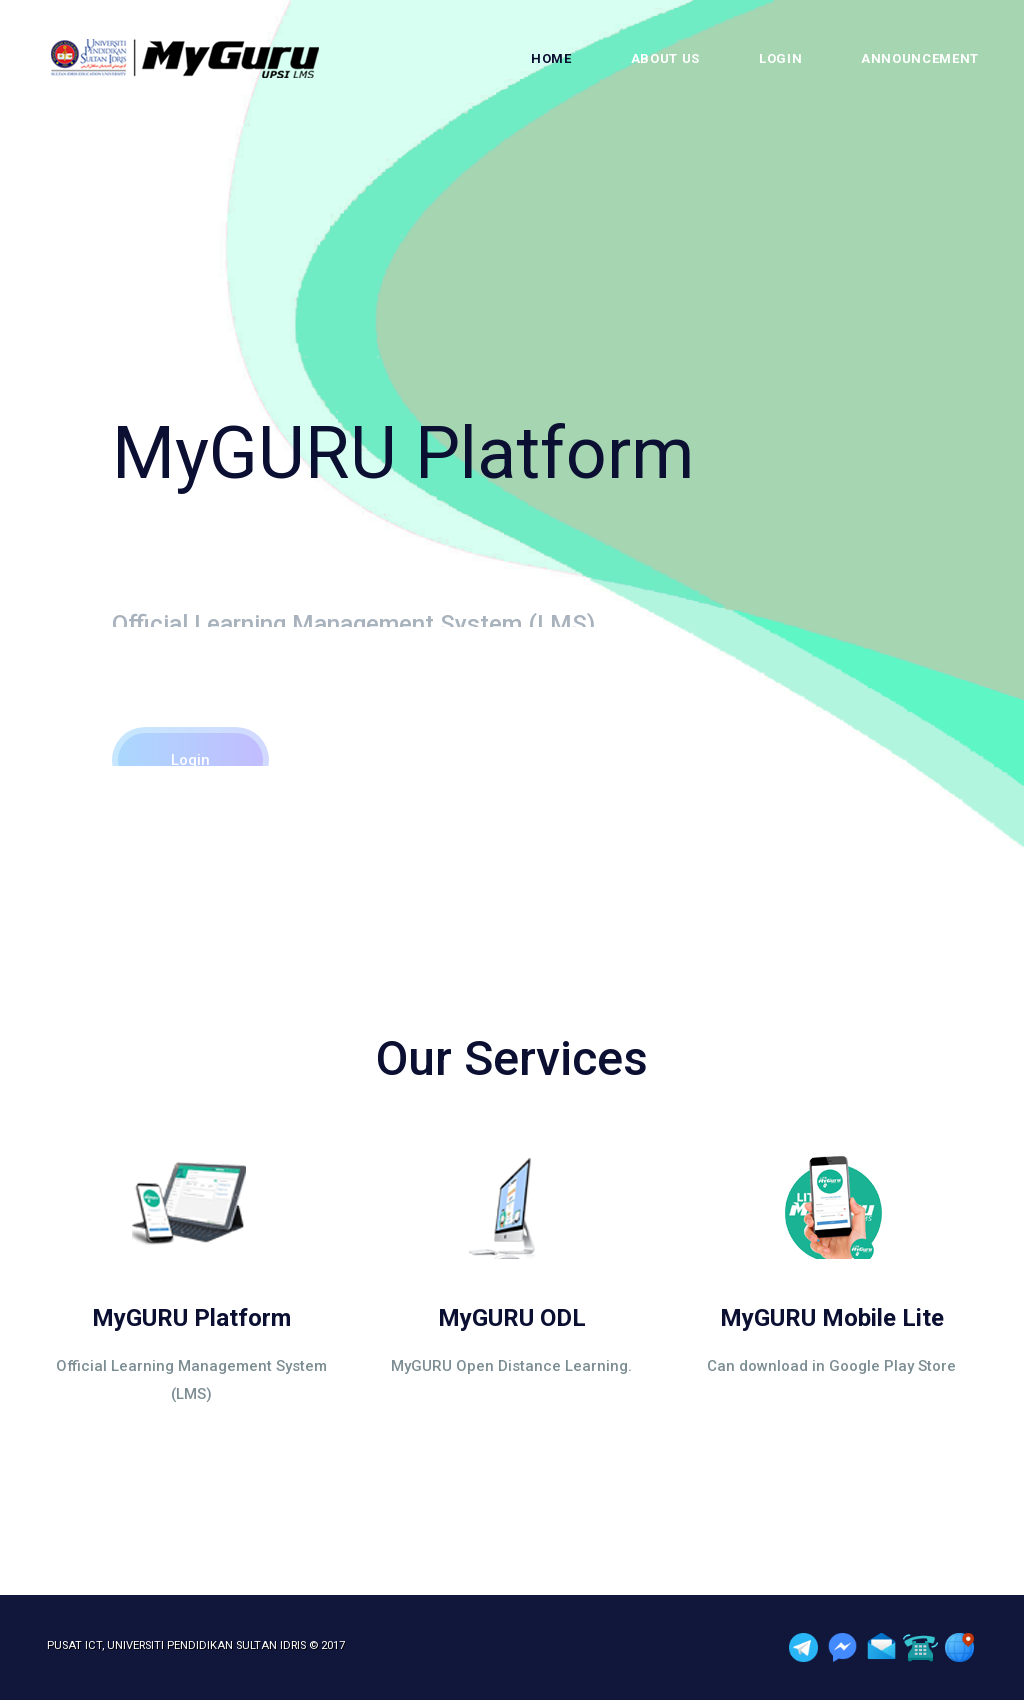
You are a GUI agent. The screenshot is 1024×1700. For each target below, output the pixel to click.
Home (551, 58)
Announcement (920, 58)
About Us (665, 58)
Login (780, 58)
